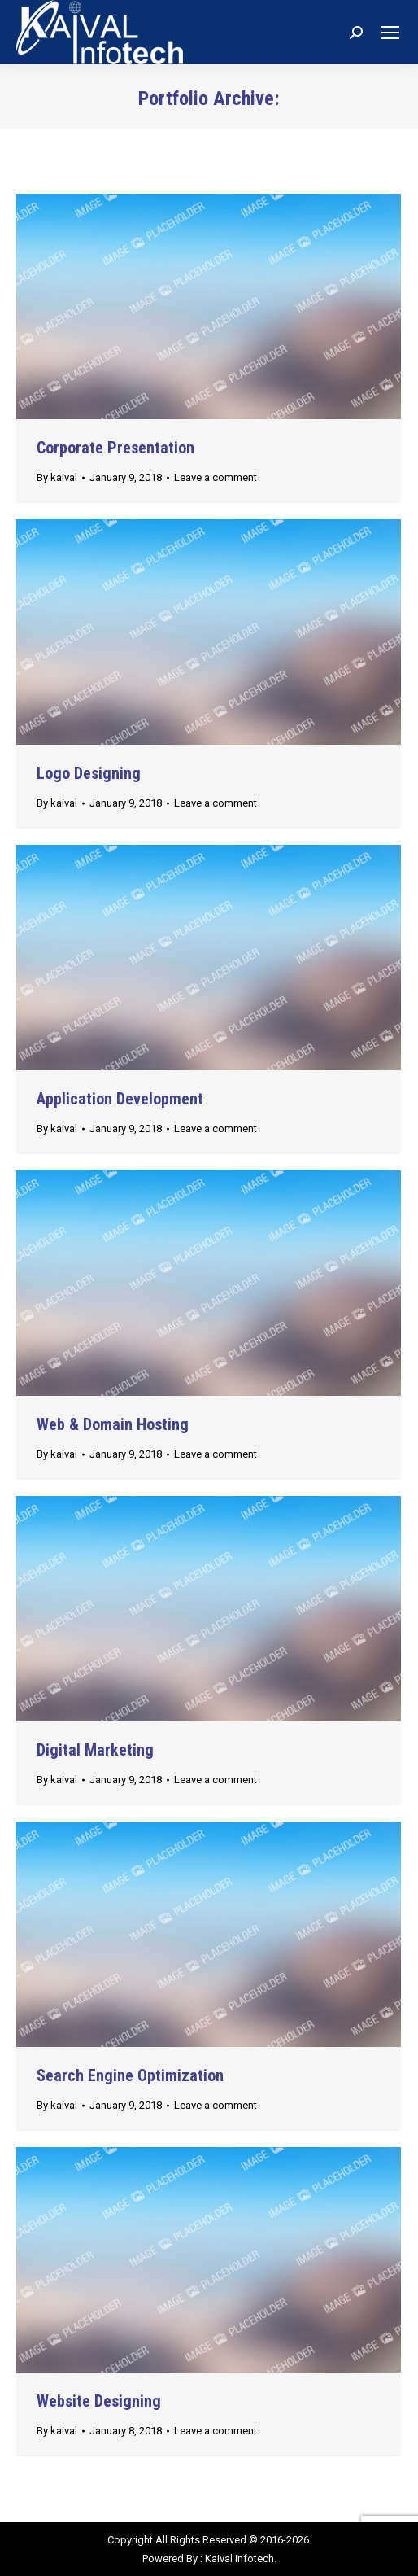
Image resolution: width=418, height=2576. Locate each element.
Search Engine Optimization (130, 2075)
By (57, 477)
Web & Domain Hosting (113, 1424)
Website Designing (99, 2401)
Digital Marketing (95, 1750)
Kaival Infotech (239, 2558)
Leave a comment (215, 477)
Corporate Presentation (115, 447)
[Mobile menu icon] (390, 32)
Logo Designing (89, 773)
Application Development (120, 1099)
